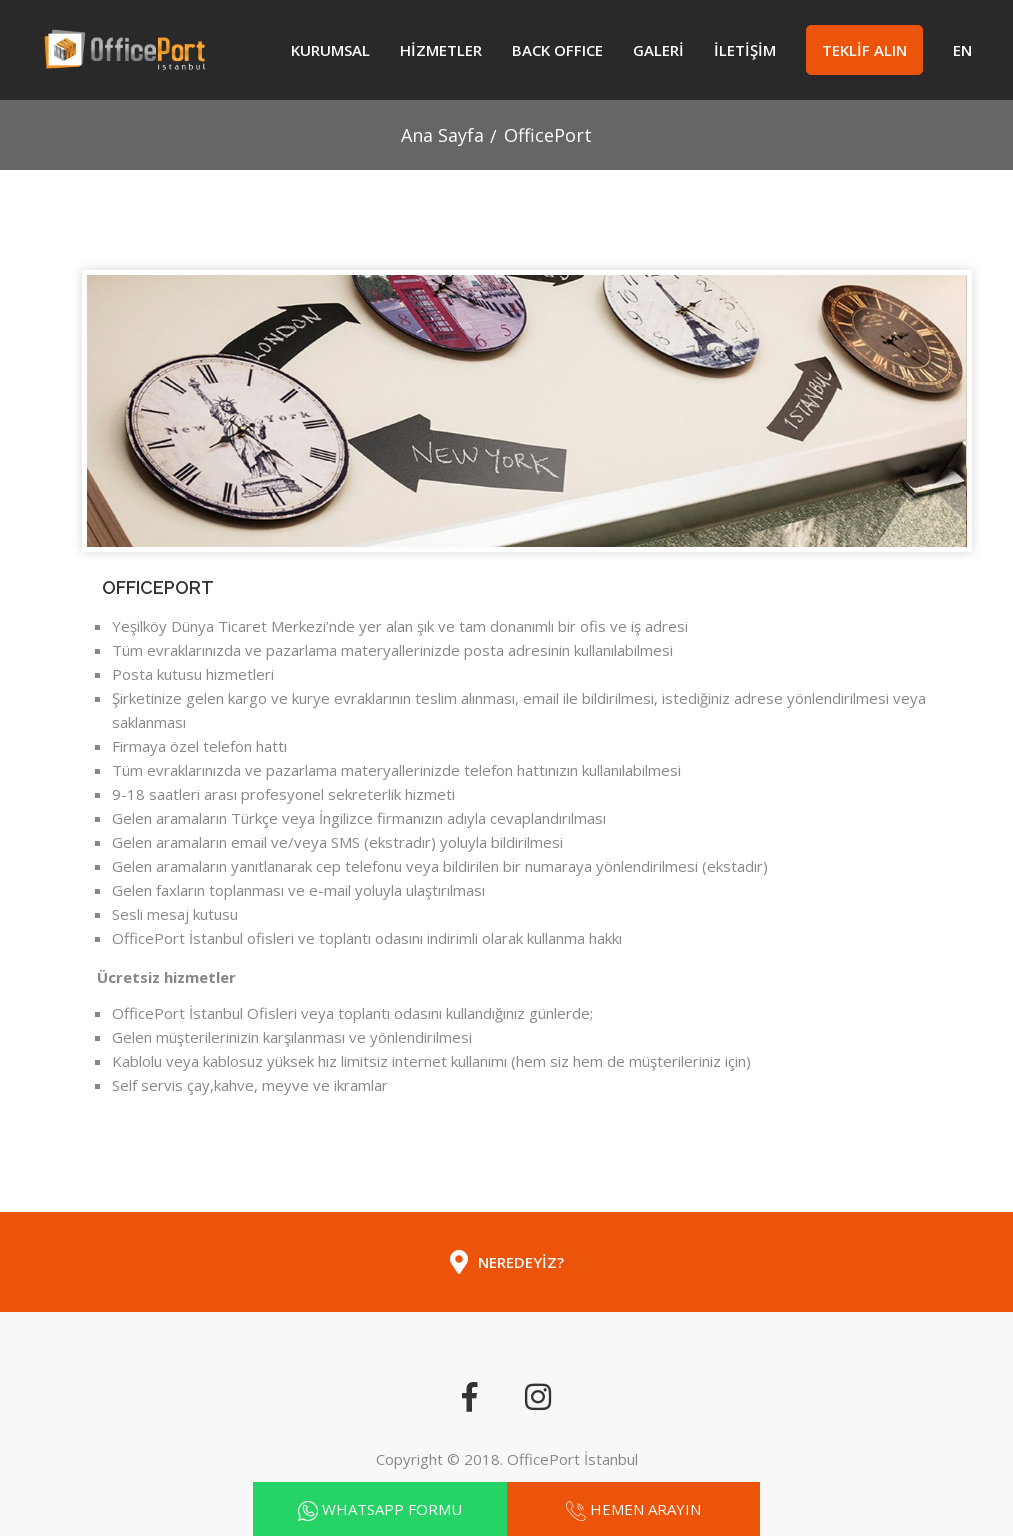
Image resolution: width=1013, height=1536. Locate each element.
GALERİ (658, 50)
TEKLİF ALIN (864, 50)
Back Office (557, 50)
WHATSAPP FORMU (392, 1509)
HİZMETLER (441, 50)
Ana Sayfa (442, 135)
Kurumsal (330, 50)
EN (962, 50)
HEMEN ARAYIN (645, 1509)
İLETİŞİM (745, 50)
